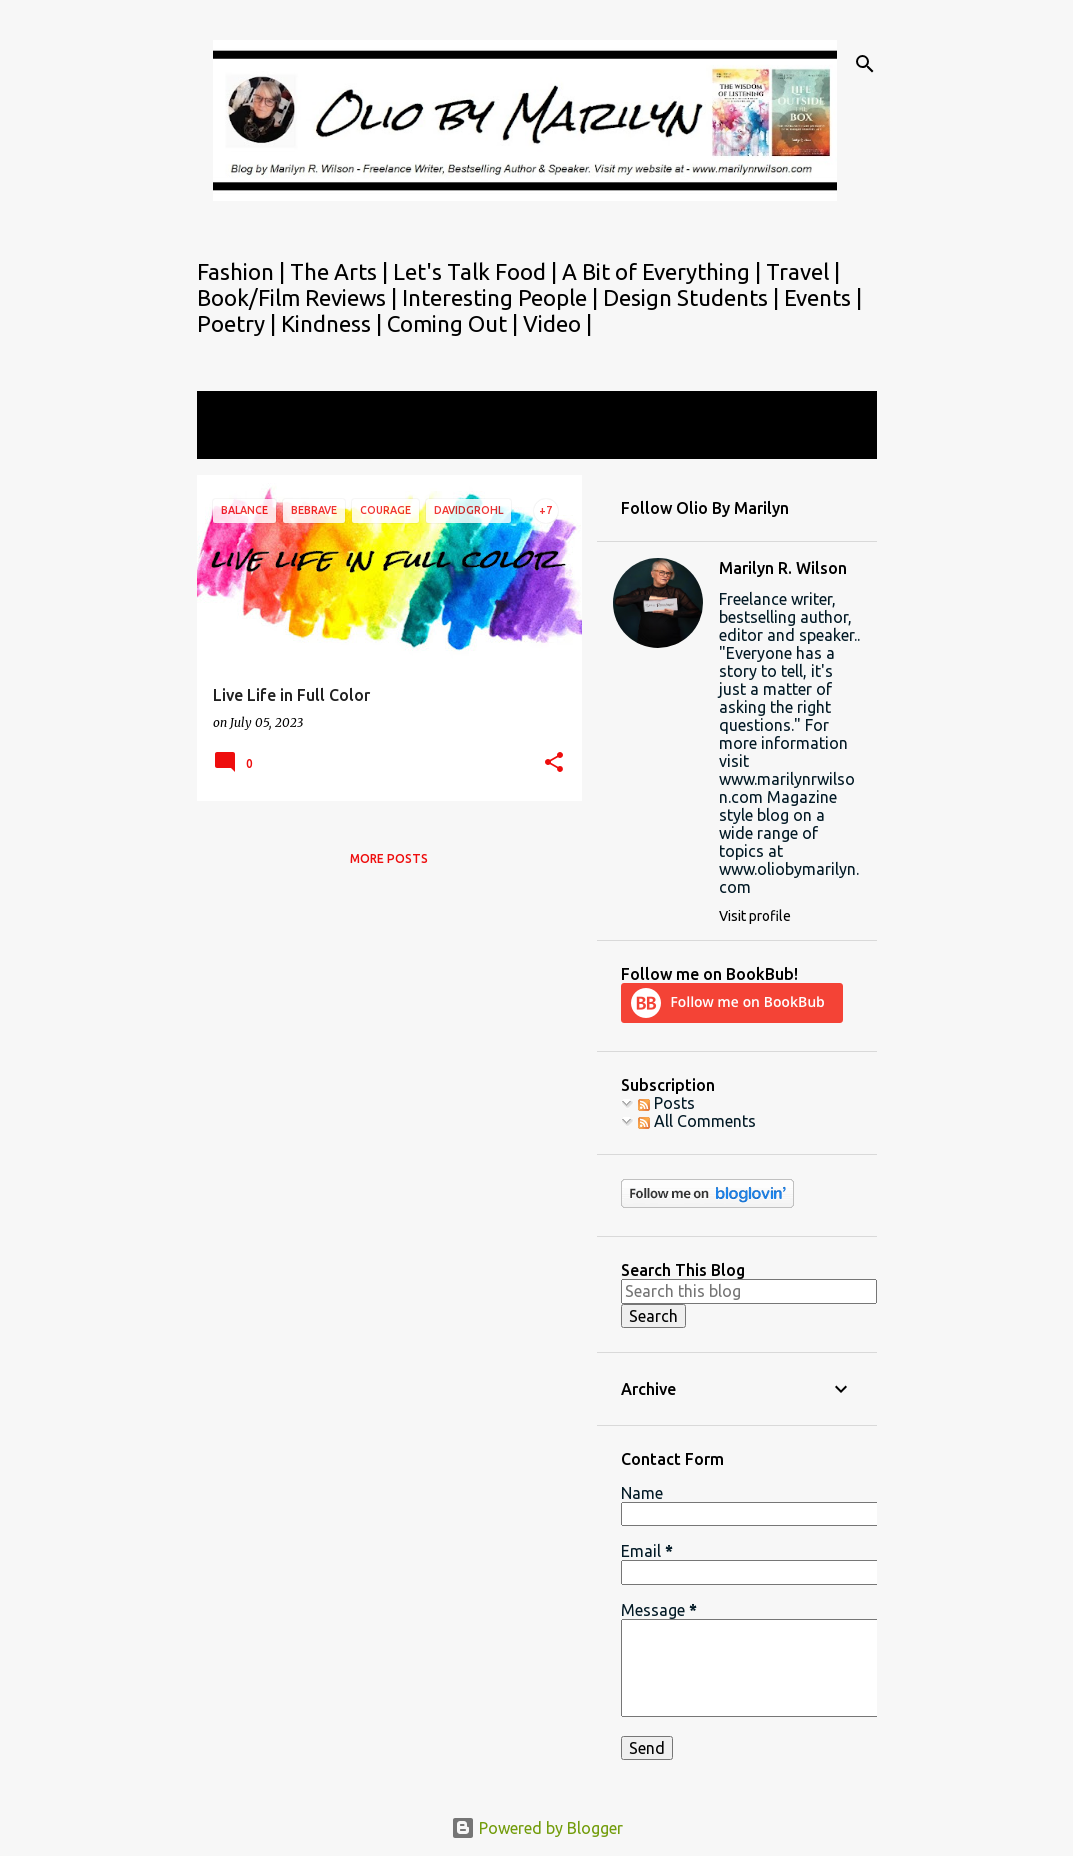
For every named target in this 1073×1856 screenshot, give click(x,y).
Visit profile (755, 916)
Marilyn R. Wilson (783, 568)
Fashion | (243, 271)
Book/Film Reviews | (299, 297)
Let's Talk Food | (477, 271)
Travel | (803, 271)
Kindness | (334, 323)
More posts (389, 858)
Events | (823, 297)
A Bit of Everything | (664, 271)
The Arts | (341, 271)
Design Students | (693, 297)
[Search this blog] (749, 1291)
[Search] (865, 64)
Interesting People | (502, 297)
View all (239, 440)
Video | (557, 323)
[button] (554, 763)
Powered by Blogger (537, 1828)
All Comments (697, 1121)
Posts (666, 1103)
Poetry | (239, 323)
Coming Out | (455, 323)
